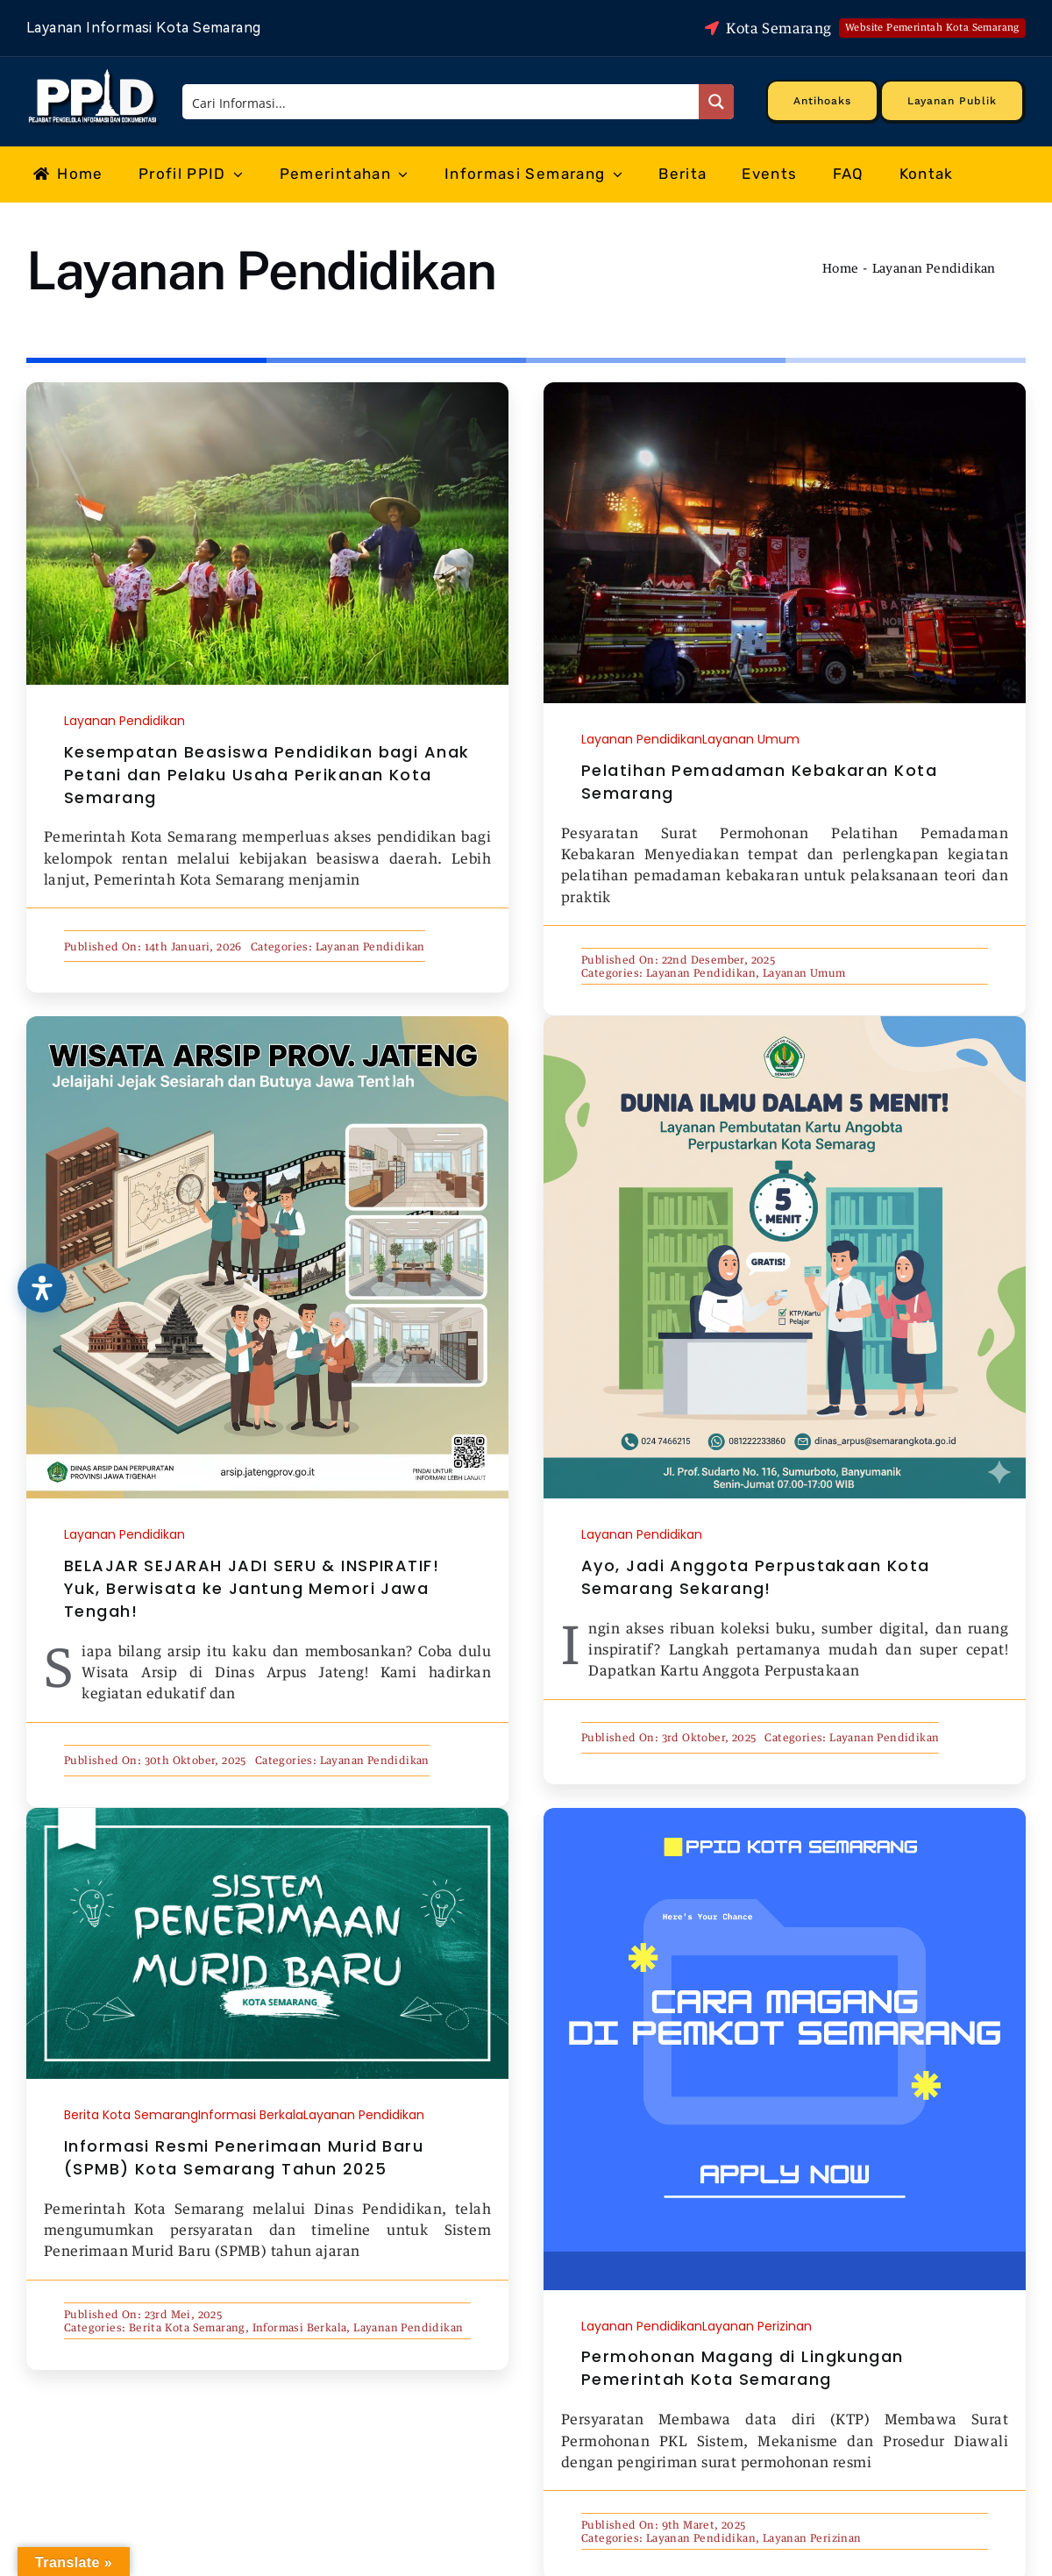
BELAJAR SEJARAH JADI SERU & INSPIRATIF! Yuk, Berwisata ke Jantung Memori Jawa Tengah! (251, 1588)
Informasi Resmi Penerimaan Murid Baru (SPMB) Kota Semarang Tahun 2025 (243, 2157)
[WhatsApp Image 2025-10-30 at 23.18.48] (267, 1023)
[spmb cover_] (267, 1815)
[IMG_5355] (267, 389)
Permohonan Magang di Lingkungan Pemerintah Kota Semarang (742, 2367)
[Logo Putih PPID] (94, 73)
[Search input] (441, 101)
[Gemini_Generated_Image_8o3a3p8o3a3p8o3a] (785, 1023)
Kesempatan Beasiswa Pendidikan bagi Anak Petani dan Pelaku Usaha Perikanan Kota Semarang (267, 774)
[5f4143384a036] (785, 389)
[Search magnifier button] (716, 101)
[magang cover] (785, 1815)
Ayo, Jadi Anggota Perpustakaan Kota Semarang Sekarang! (755, 1577)
